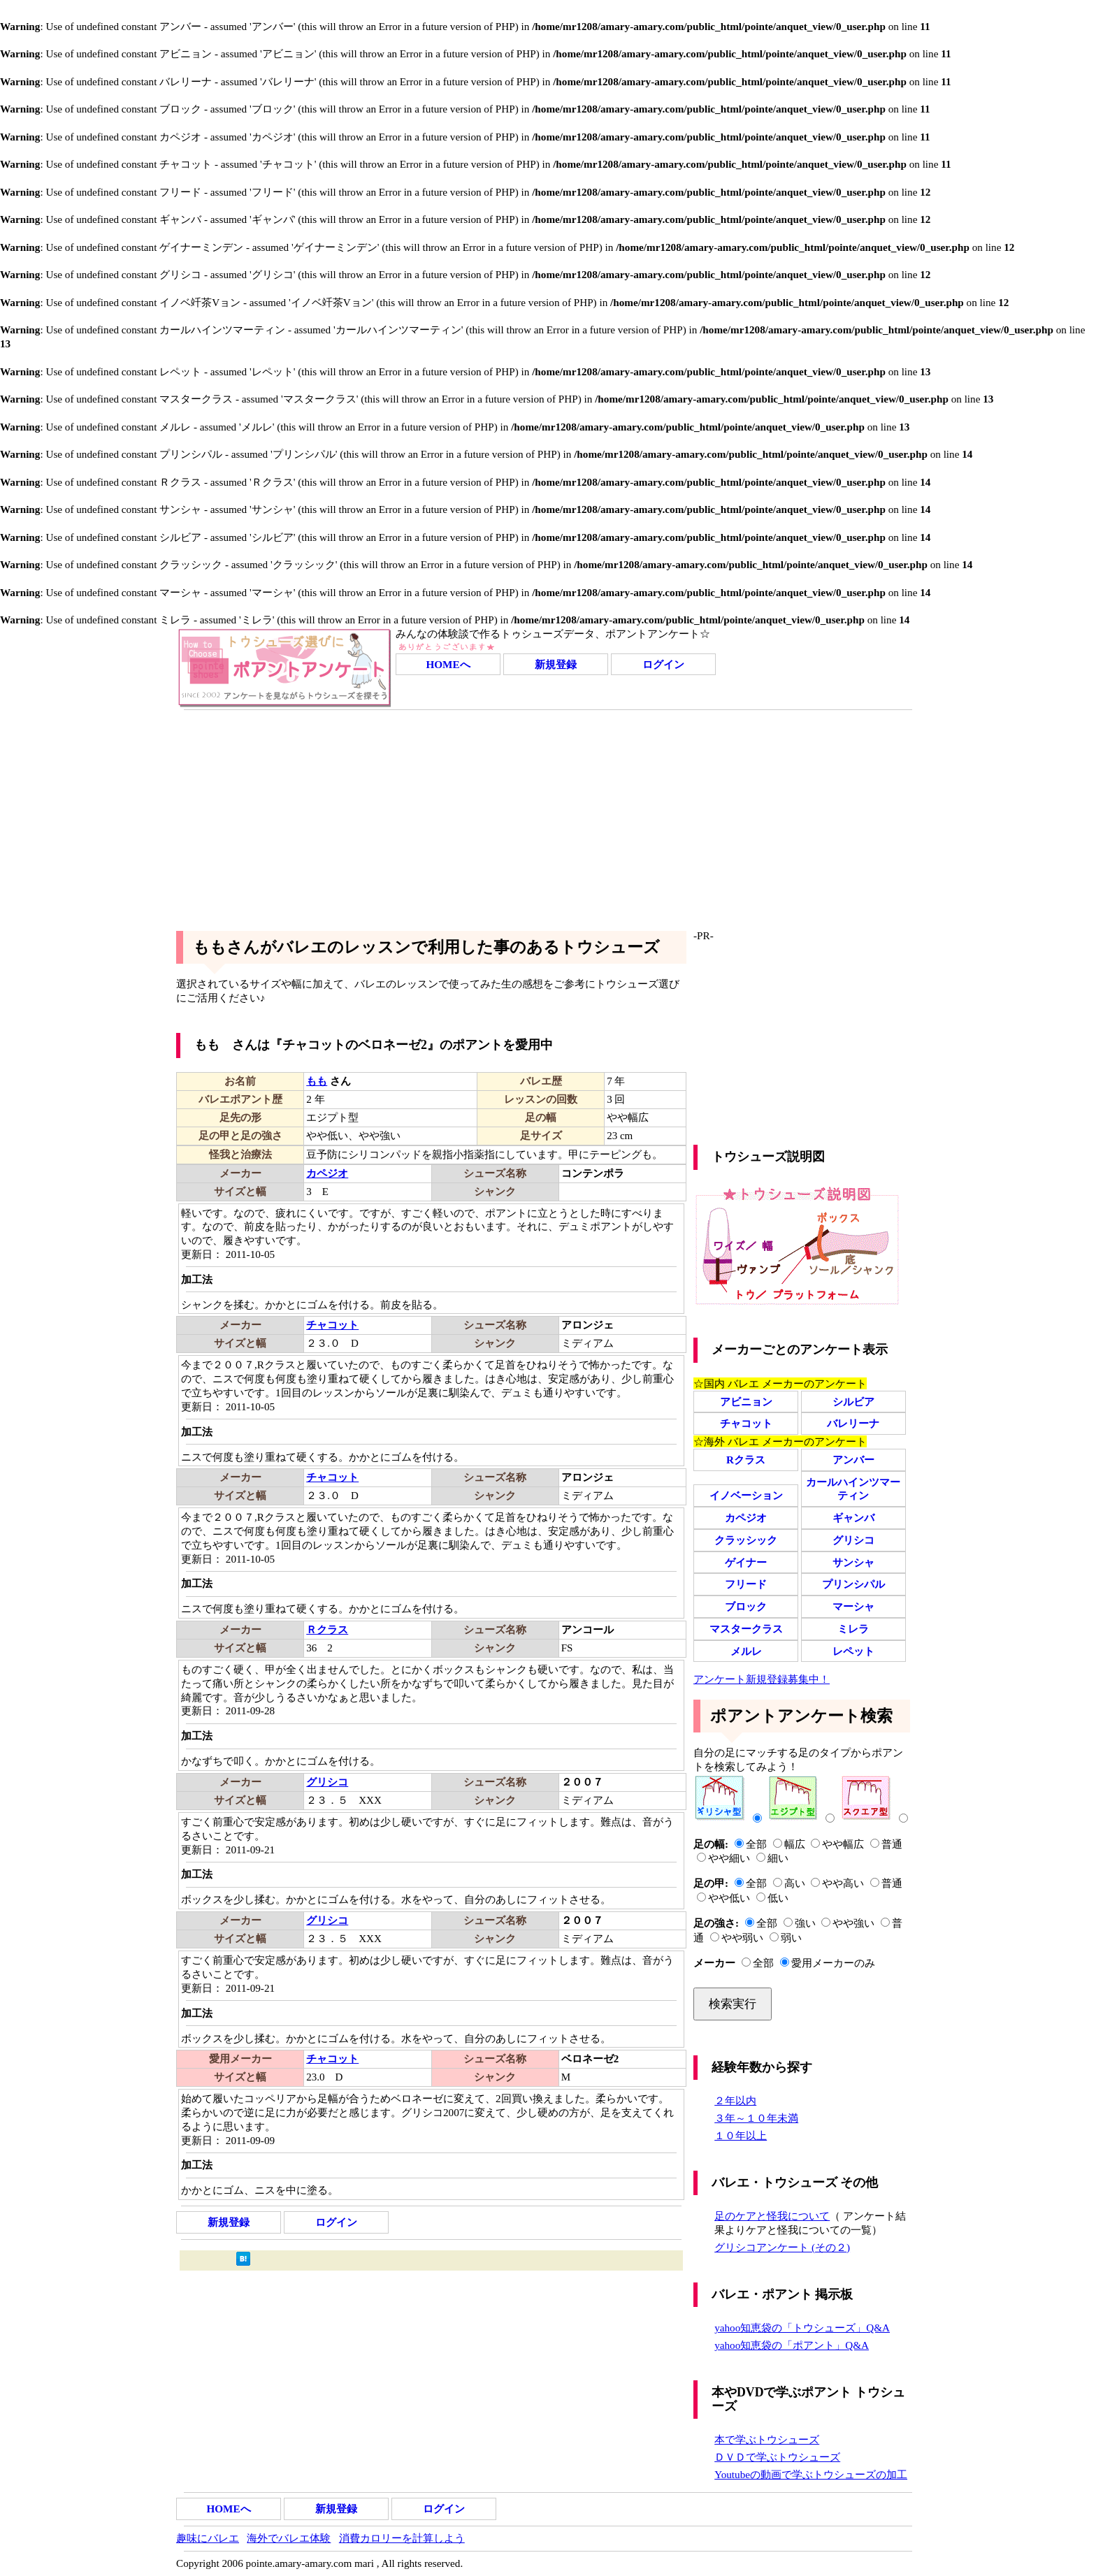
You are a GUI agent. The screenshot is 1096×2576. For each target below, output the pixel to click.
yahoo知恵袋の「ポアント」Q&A (791, 2345)
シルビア (853, 1402)
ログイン (663, 664)
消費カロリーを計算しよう (402, 2538)
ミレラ (853, 1629)
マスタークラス (746, 1629)
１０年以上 (740, 2135)
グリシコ (853, 1540)
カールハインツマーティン (853, 1489)
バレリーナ (853, 1423)
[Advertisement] (548, 815)
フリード (746, 1584)
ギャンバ (853, 1518)
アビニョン (746, 1402)
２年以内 (735, 2100)
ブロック (746, 1606)
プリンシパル (853, 1584)
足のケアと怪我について (772, 2216)
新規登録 (556, 664)
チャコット (746, 1423)
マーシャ (853, 1606)
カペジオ (746, 1518)
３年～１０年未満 (756, 2118)
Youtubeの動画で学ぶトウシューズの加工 (810, 2474)
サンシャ (853, 1562)
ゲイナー (746, 1562)
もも (316, 1081)
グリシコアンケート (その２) (782, 2247)
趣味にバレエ (207, 2538)
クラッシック (745, 1540)
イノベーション (746, 1495)
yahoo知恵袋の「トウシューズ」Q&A (802, 2327)
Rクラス (745, 1460)
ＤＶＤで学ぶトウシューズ (777, 2457)
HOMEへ (448, 664)
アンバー (853, 1460)
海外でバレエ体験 (289, 2538)
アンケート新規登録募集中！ (761, 1679)
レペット (853, 1651)
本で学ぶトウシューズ (766, 2439)
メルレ (746, 1651)
